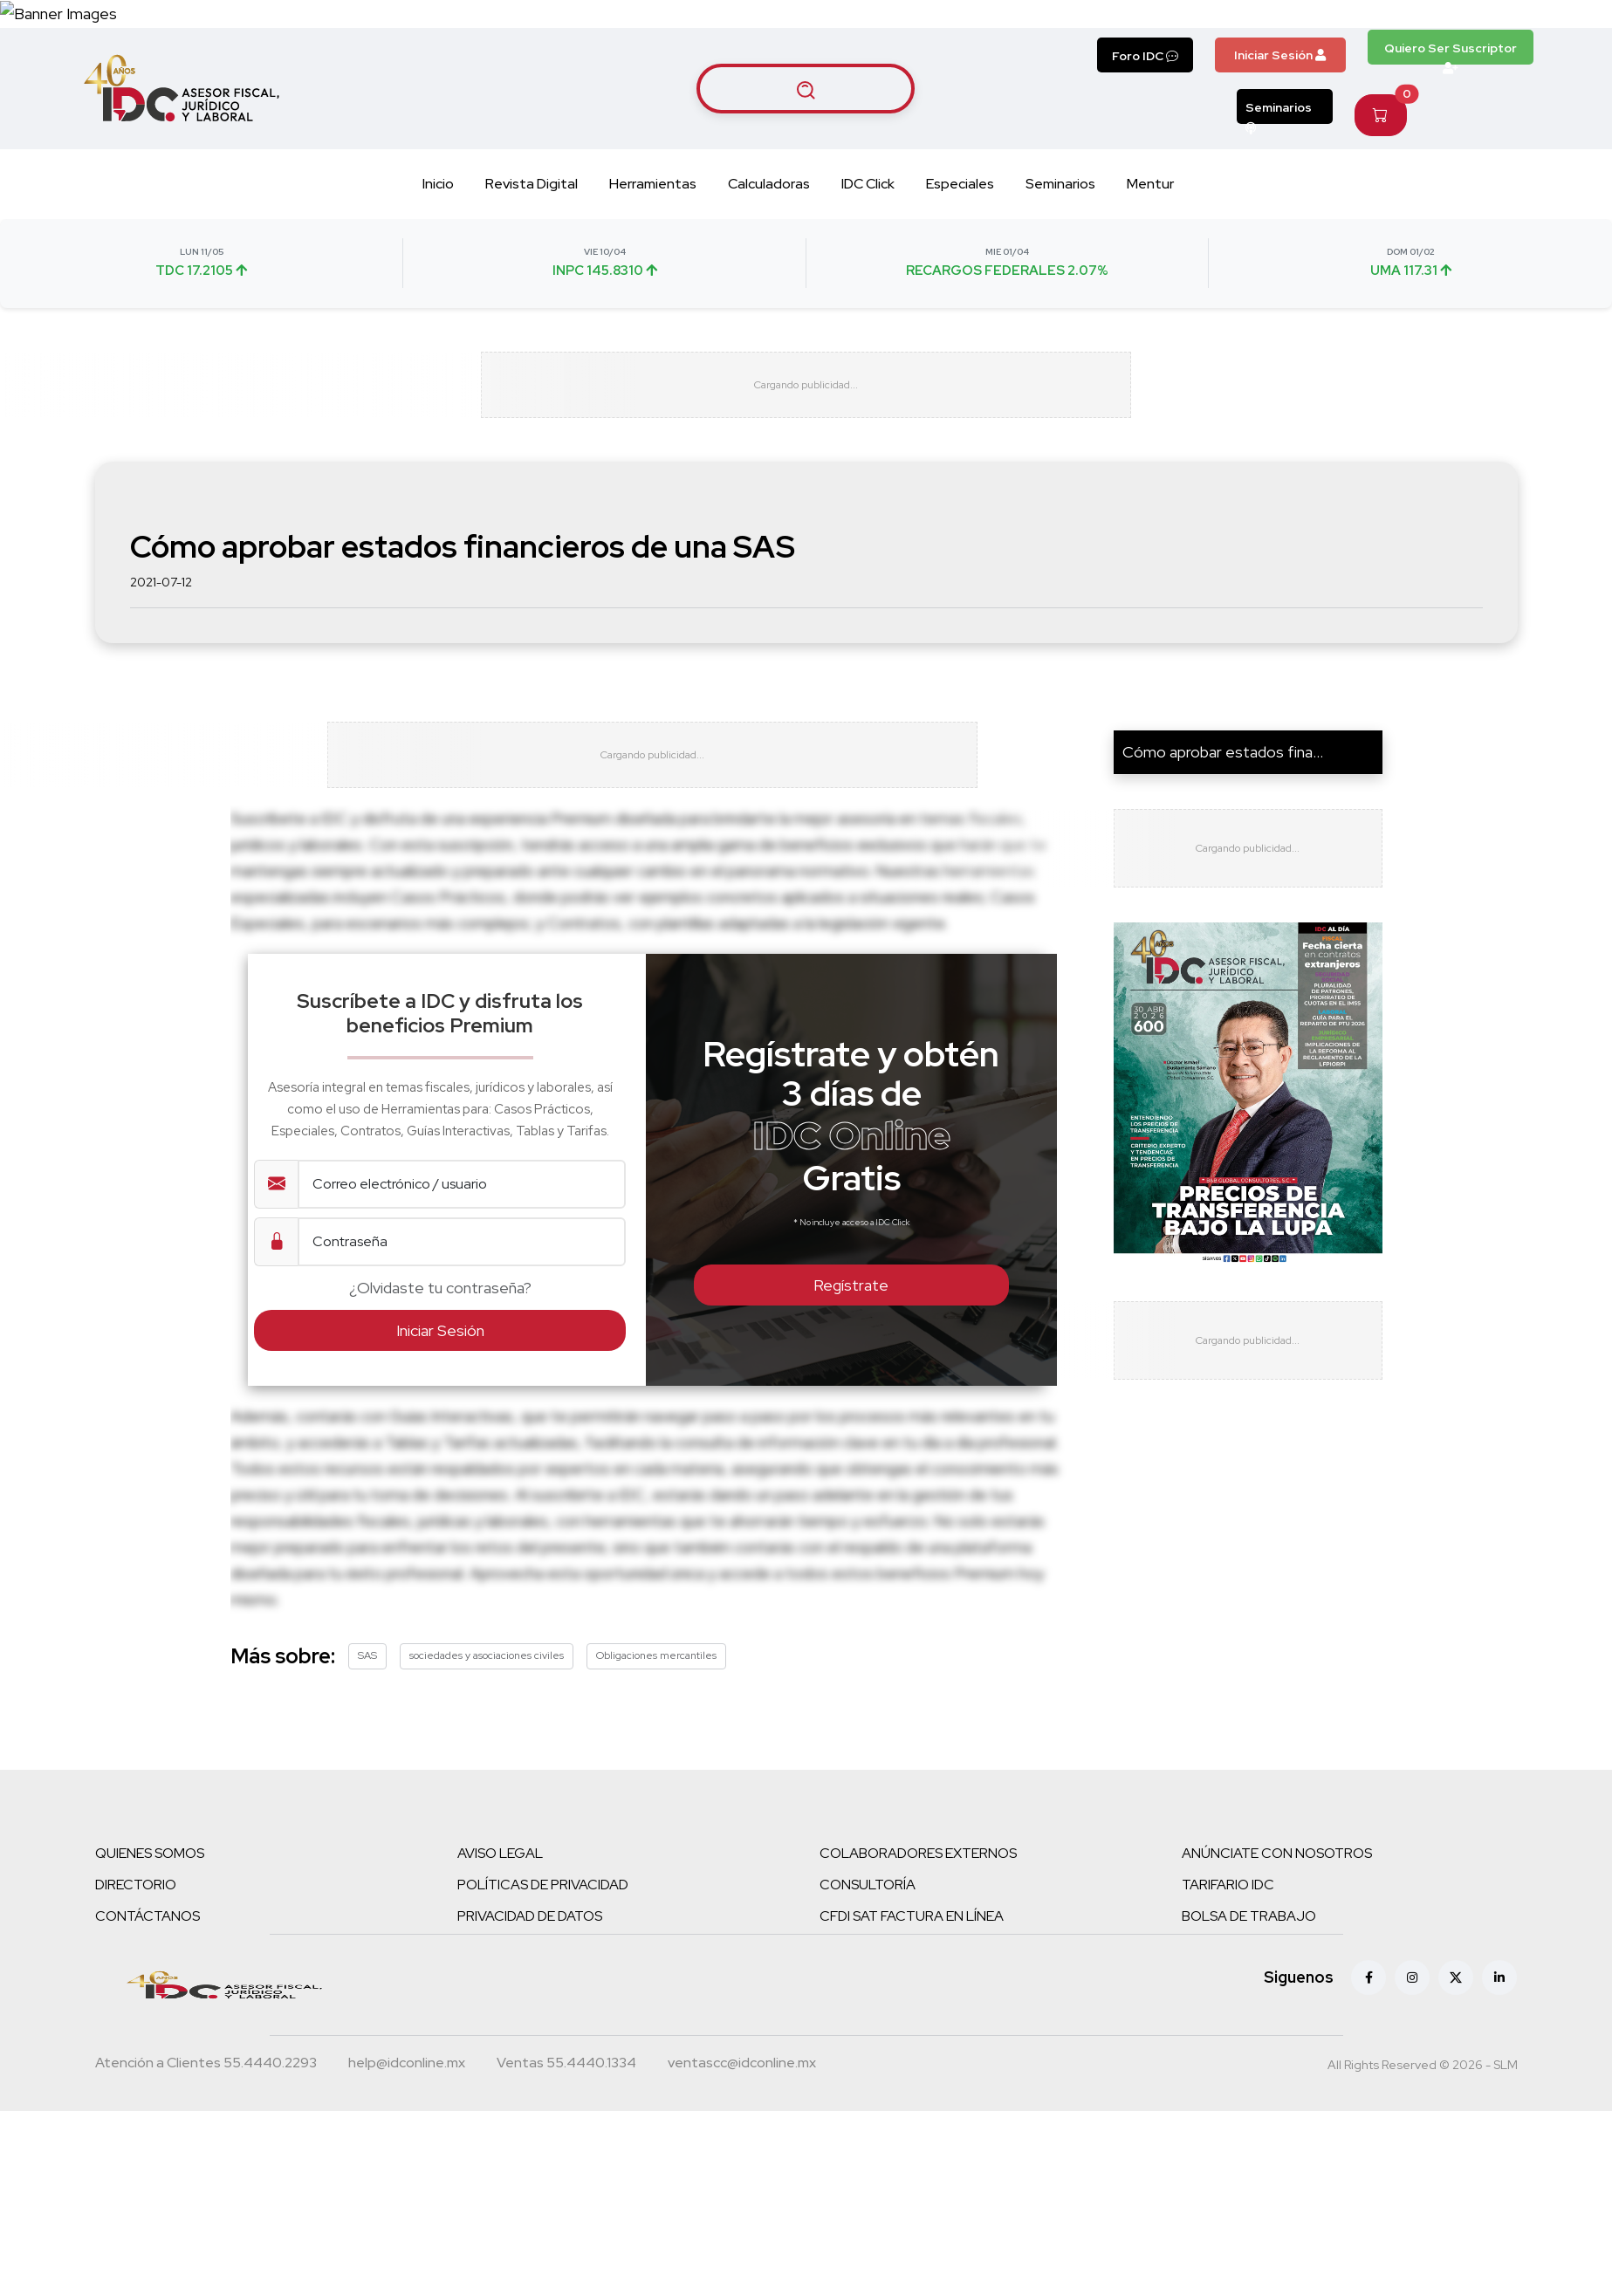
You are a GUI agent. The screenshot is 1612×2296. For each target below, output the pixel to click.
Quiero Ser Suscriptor (1450, 139)
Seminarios (1278, 198)
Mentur (1150, 270)
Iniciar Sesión (1280, 141)
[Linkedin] (1499, 2088)
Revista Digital (531, 270)
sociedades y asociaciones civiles (486, 1766)
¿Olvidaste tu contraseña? (440, 1398)
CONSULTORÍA (868, 1995)
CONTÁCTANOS (147, 2027)
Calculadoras (769, 270)
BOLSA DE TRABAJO (1249, 2027)
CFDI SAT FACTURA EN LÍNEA (912, 2027)
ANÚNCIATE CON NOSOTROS (1277, 1964)
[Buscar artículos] (805, 174)
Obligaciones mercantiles (656, 1766)
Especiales (960, 270)
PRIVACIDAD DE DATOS (529, 2027)
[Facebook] (1368, 2088)
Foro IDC (1145, 142)
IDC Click (868, 270)
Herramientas (652, 270)
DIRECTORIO (135, 1995)
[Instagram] (1412, 2088)
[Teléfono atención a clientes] (206, 2175)
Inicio (438, 270)
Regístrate (850, 1396)
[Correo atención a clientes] (406, 2175)
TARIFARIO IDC (1228, 1995)
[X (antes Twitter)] (1455, 2088)
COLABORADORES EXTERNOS (918, 1964)
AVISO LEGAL (500, 1964)
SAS (367, 1766)
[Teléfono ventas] (566, 2175)
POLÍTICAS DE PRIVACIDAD (542, 1995)
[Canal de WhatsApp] (1505, 57)
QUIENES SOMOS (149, 1964)
